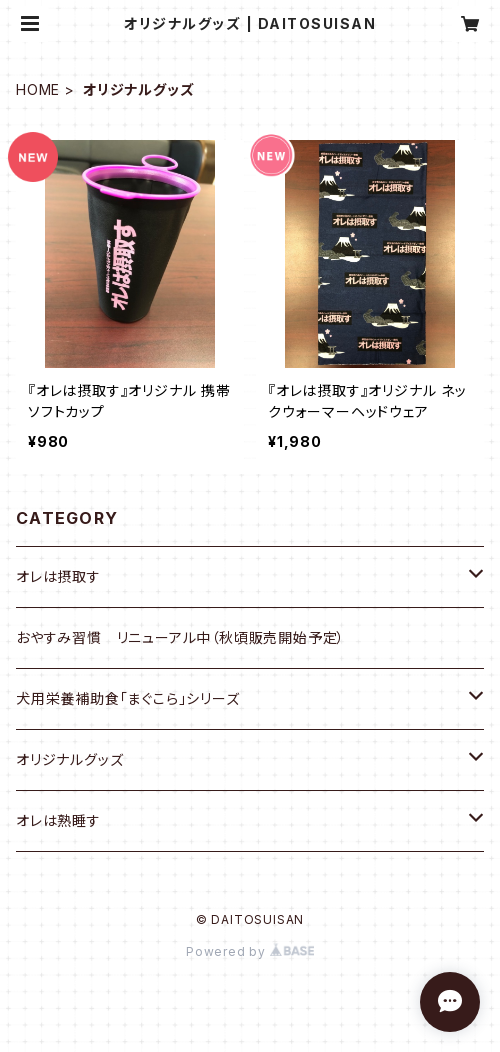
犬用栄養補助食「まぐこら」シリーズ (128, 698)
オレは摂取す (58, 576)
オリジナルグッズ (69, 759)
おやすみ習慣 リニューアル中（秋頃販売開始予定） (180, 637)
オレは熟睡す (58, 820)
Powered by (250, 951)
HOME (38, 89)
